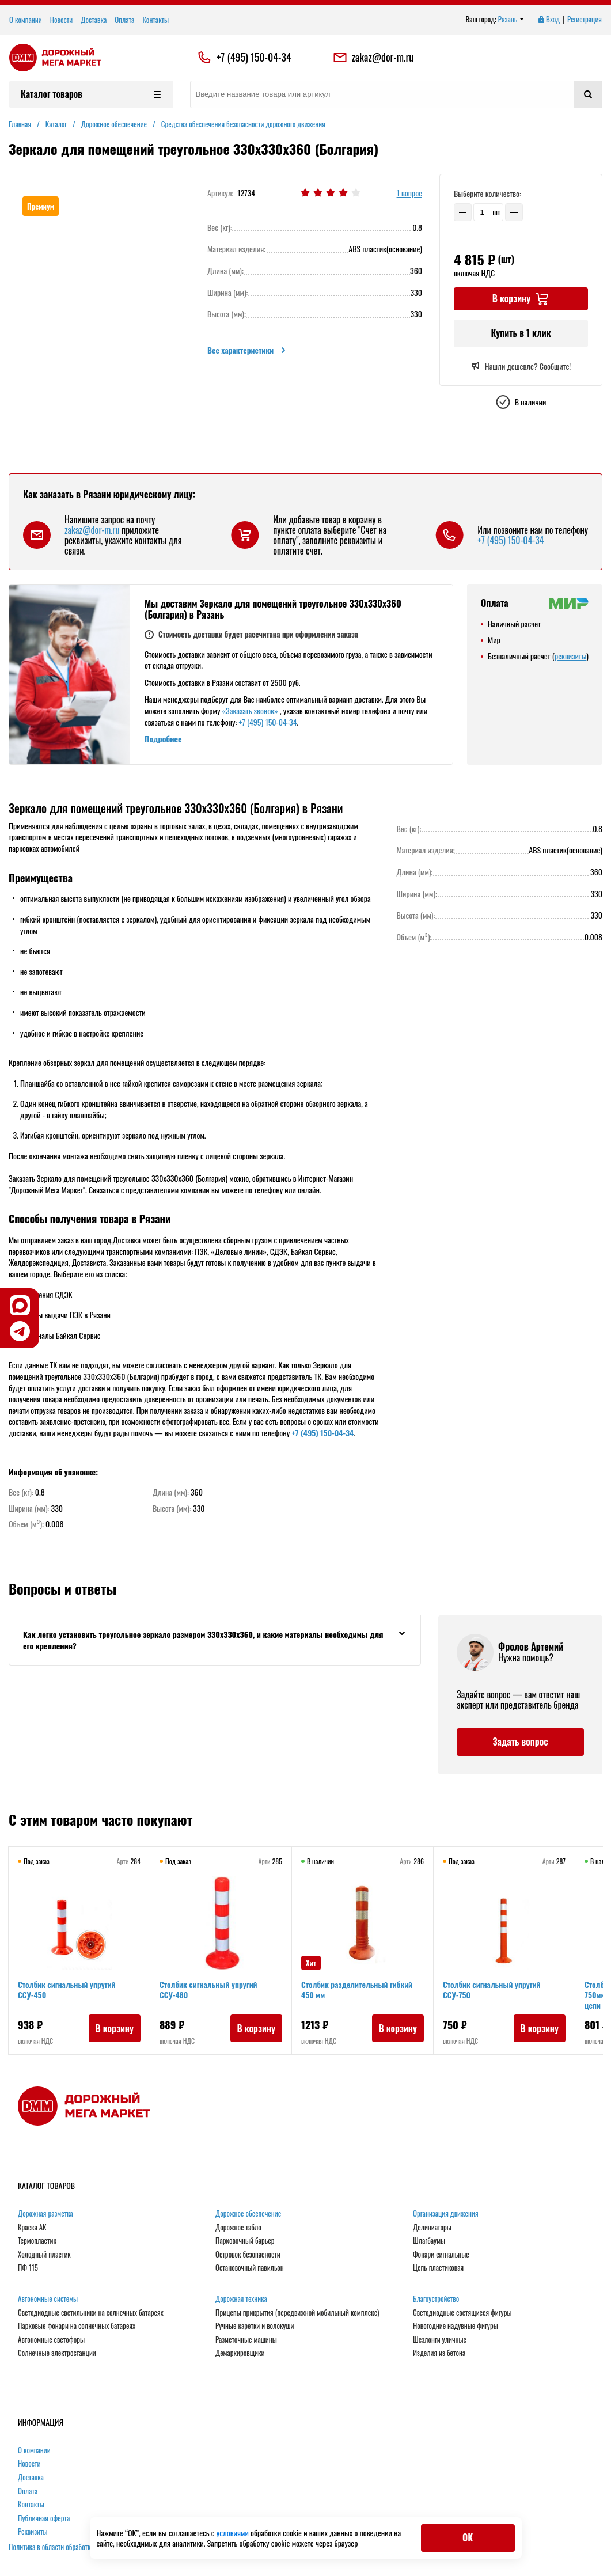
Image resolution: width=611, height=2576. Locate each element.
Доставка (94, 19)
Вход (548, 19)
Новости (61, 19)
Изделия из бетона (439, 2353)
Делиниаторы (432, 2227)
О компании (25, 19)
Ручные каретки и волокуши (254, 2326)
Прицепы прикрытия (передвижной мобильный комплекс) (297, 2312)
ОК (467, 2537)
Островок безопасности (247, 2254)
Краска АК (32, 2227)
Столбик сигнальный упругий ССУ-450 (67, 1989)
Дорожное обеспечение (248, 2213)
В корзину (114, 2028)
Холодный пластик (44, 2254)
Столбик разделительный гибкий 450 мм (356, 1989)
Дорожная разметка (45, 2213)
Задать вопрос (520, 1741)
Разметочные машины (246, 2339)
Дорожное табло (238, 2227)
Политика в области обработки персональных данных (84, 2546)
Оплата (124, 19)
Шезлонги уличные (439, 2339)
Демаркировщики (239, 2353)
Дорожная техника (241, 2299)
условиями (234, 2532)
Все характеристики (247, 350)
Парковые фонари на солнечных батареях (76, 2326)
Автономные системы (48, 2299)
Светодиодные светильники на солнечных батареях (91, 2312)
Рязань (511, 19)
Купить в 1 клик (521, 333)
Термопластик (37, 2240)
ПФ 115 (28, 2268)
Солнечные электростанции (57, 2353)
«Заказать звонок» (250, 710)
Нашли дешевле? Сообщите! (521, 366)
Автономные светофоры (51, 2339)
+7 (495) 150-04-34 (254, 57)
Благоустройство (436, 2299)
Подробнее (163, 739)
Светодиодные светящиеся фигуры (462, 2312)
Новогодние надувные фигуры (455, 2326)
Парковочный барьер (244, 2240)
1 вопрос (409, 193)
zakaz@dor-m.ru (373, 58)
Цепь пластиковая (438, 2268)
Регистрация (584, 19)
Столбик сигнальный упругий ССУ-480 (208, 1989)
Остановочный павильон (249, 2268)
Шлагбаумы (429, 2240)
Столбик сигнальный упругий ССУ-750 (492, 1989)
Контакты (155, 19)
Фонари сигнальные (441, 2254)
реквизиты (570, 656)
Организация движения (446, 2213)
